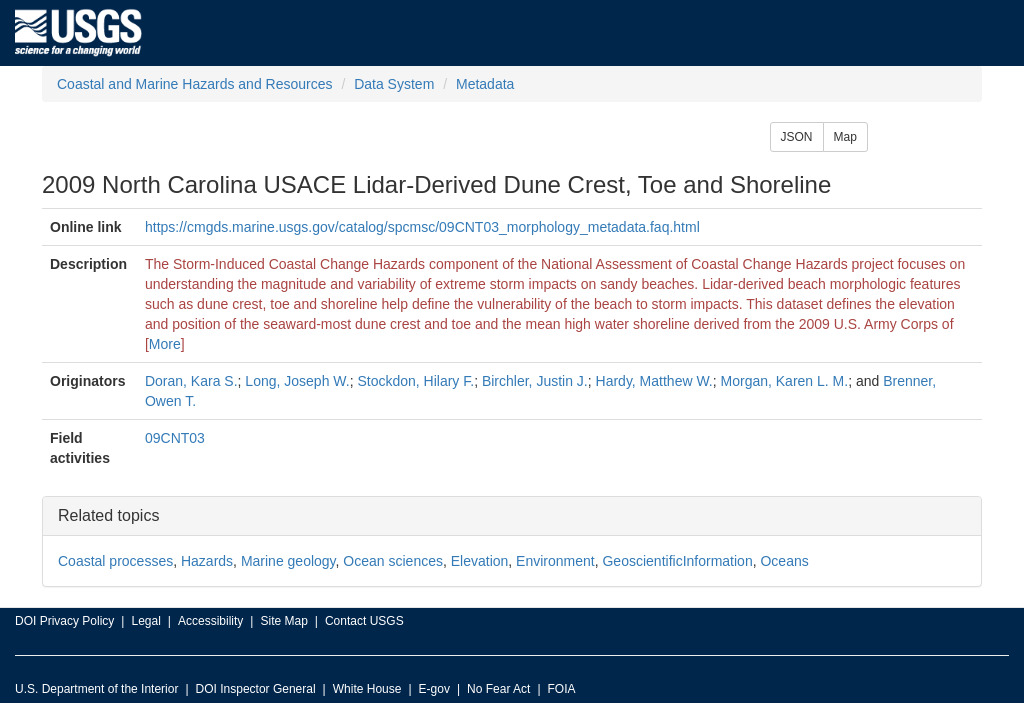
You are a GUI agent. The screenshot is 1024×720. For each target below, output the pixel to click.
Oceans (784, 561)
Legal (145, 621)
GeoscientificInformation (677, 561)
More (165, 344)
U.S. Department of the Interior (96, 689)
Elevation (480, 561)
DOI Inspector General (256, 689)
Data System (394, 84)
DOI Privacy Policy (64, 621)
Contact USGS (364, 621)
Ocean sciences (393, 561)
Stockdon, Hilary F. (415, 381)
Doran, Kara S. (191, 381)
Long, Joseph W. (297, 381)
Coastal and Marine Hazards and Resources (194, 84)
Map (845, 137)
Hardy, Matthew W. (654, 381)
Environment (555, 561)
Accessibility (210, 621)
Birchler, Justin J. (535, 381)
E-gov (434, 689)
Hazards (207, 561)
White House (367, 689)
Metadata (485, 84)
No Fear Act (498, 689)
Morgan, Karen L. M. (785, 381)
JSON (797, 137)
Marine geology (288, 561)
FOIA (562, 689)
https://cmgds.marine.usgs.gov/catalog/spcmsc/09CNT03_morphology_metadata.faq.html (422, 227)
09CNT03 (175, 438)
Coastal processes (115, 561)
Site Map (283, 621)
